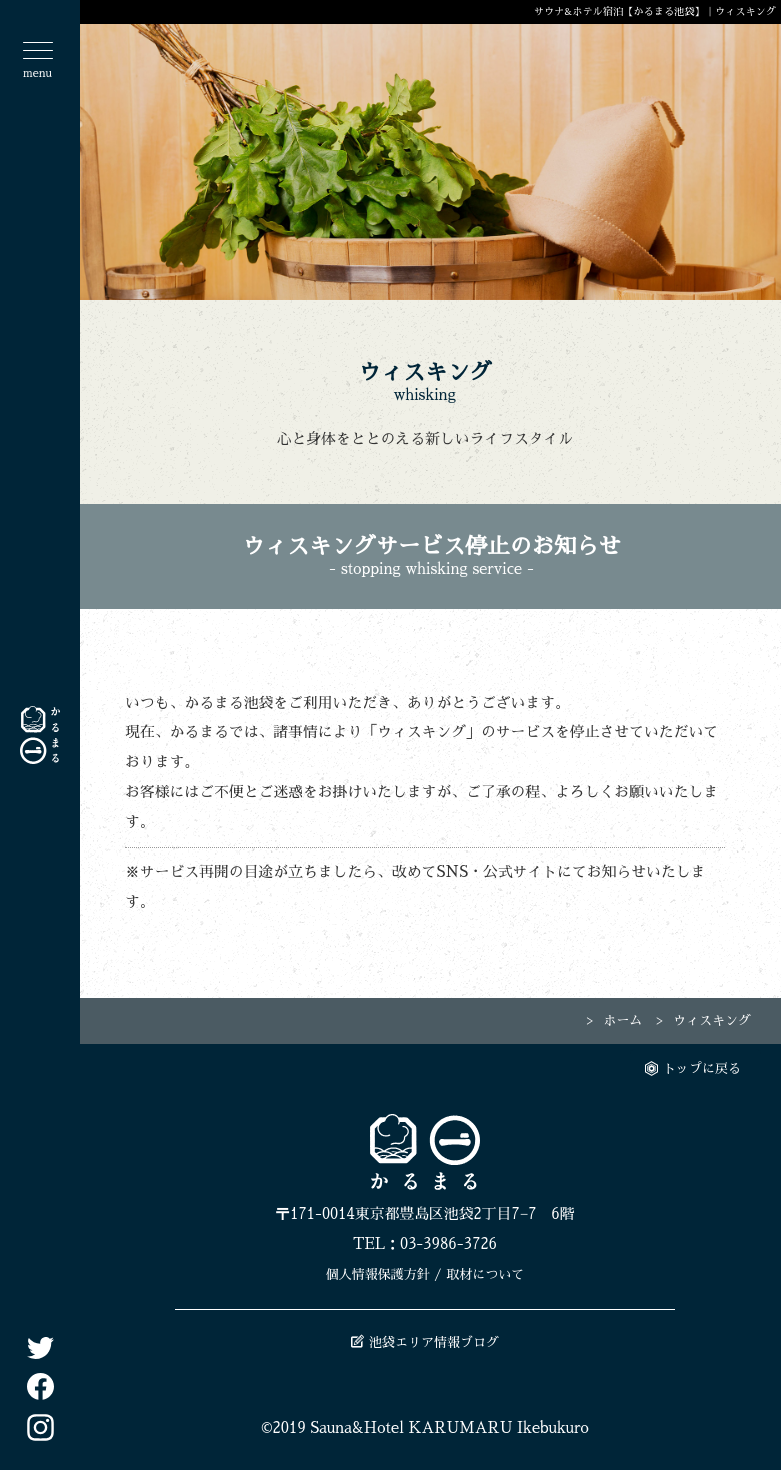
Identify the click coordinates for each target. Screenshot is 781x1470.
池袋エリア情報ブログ (425, 1342)
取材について (485, 1274)
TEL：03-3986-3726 (425, 1244)
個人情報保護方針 (378, 1274)
